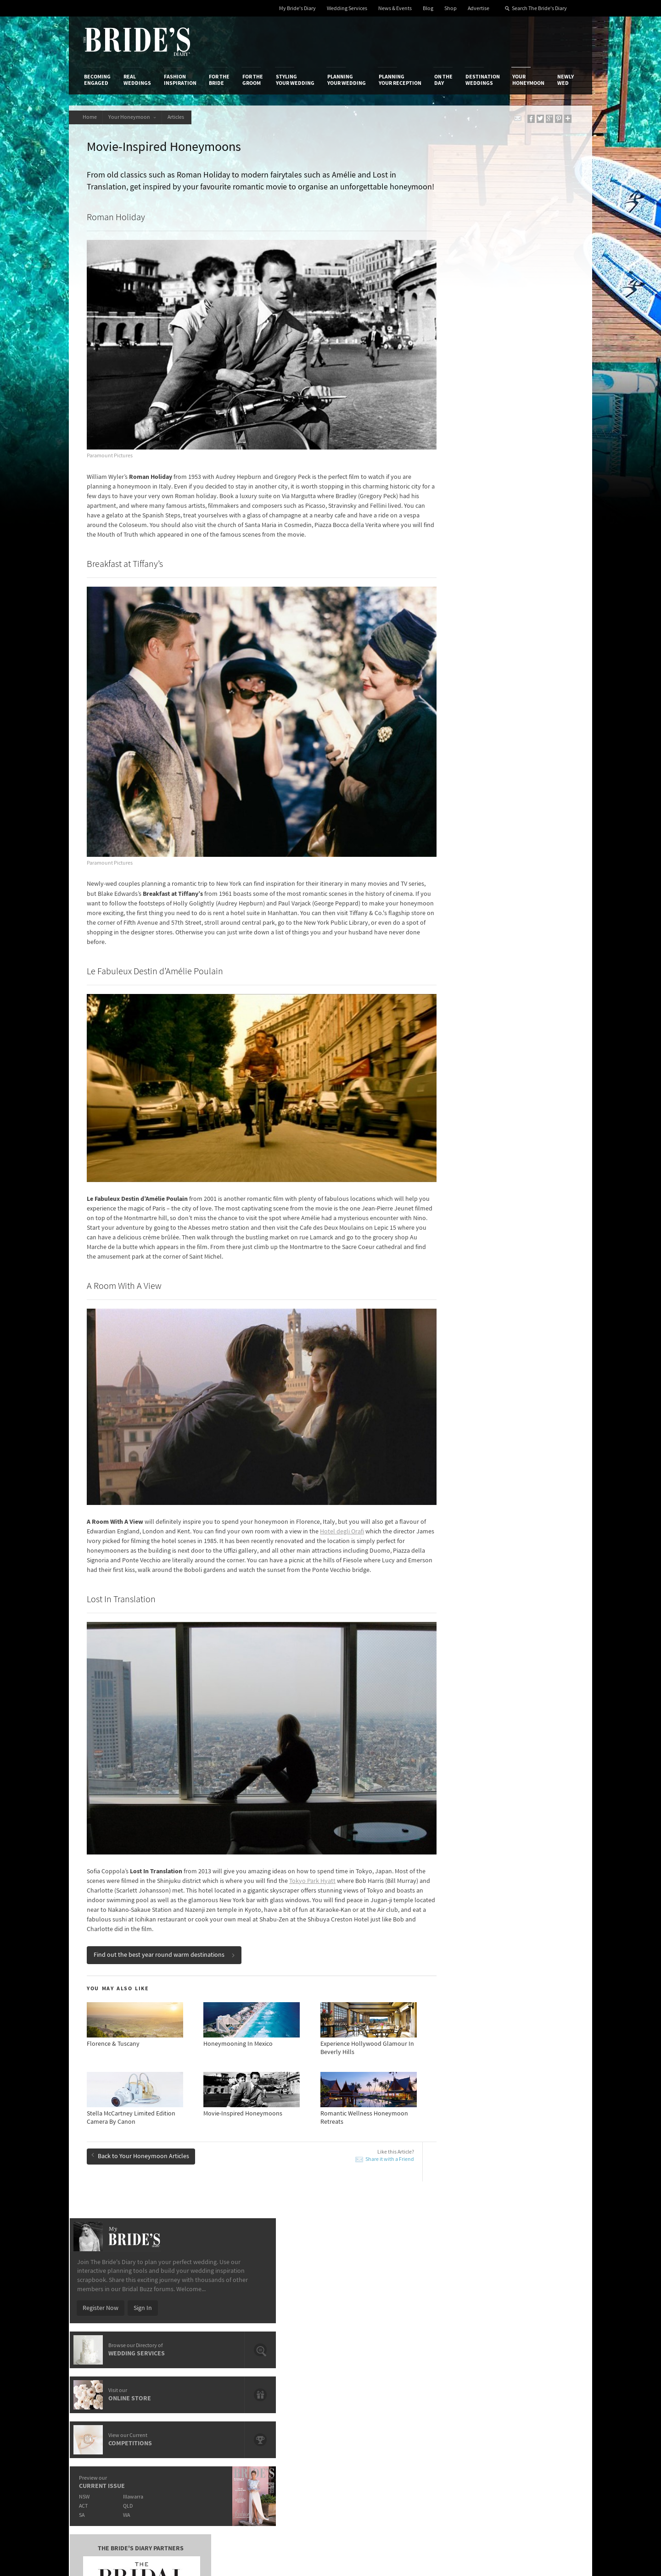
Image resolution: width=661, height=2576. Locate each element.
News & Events (395, 8)
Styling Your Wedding (295, 80)
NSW (448, 436)
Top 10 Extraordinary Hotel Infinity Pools (513, 2169)
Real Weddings (137, 80)
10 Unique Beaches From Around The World (315, 2203)
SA (445, 454)
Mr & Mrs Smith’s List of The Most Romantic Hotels (516, 2221)
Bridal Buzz (538, 2337)
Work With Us (102, 2365)
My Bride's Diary (297, 8)
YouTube (535, 2409)
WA (492, 454)
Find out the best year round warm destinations (167, 1880)
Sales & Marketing (194, 2365)
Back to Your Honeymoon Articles (143, 2080)
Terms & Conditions (454, 2347)
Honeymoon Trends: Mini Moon (142, 2169)
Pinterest (535, 2394)
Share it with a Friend (354, 2084)
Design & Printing (193, 2347)
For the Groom (252, 80)
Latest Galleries (277, 2356)
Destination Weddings (482, 80)
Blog (428, 8)
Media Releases (276, 2337)
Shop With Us (360, 2337)
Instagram (537, 2366)
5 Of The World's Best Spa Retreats (302, 2169)
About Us (96, 2337)
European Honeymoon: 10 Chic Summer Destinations (154, 2221)
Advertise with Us (107, 2356)
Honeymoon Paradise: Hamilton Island (152, 2203)
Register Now (464, 248)
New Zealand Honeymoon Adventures (152, 2182)
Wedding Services (347, 8)
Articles (183, 117)
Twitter (533, 2380)
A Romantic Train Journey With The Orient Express (313, 2186)
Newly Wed (565, 80)
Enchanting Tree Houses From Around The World (313, 2221)
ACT (447, 445)
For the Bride (219, 80)
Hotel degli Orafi (373, 1472)
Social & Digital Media (199, 2356)
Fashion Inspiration (180, 80)
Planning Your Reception (400, 80)
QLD (494, 445)
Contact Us (99, 2347)
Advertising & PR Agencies (291, 2365)
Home (91, 117)
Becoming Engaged (97, 80)
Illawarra (499, 436)
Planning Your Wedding (346, 80)
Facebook (536, 2352)
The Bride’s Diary (136, 41)
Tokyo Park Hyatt (347, 1806)
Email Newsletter (546, 2423)
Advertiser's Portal (367, 2356)
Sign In (507, 248)
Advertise (478, 8)
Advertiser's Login (194, 2337)
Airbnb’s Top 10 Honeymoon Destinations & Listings (517, 2186)
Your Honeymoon (528, 80)
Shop (450, 8)
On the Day (443, 80)
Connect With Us (536, 2325)
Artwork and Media (367, 2347)
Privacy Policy (446, 2337)
